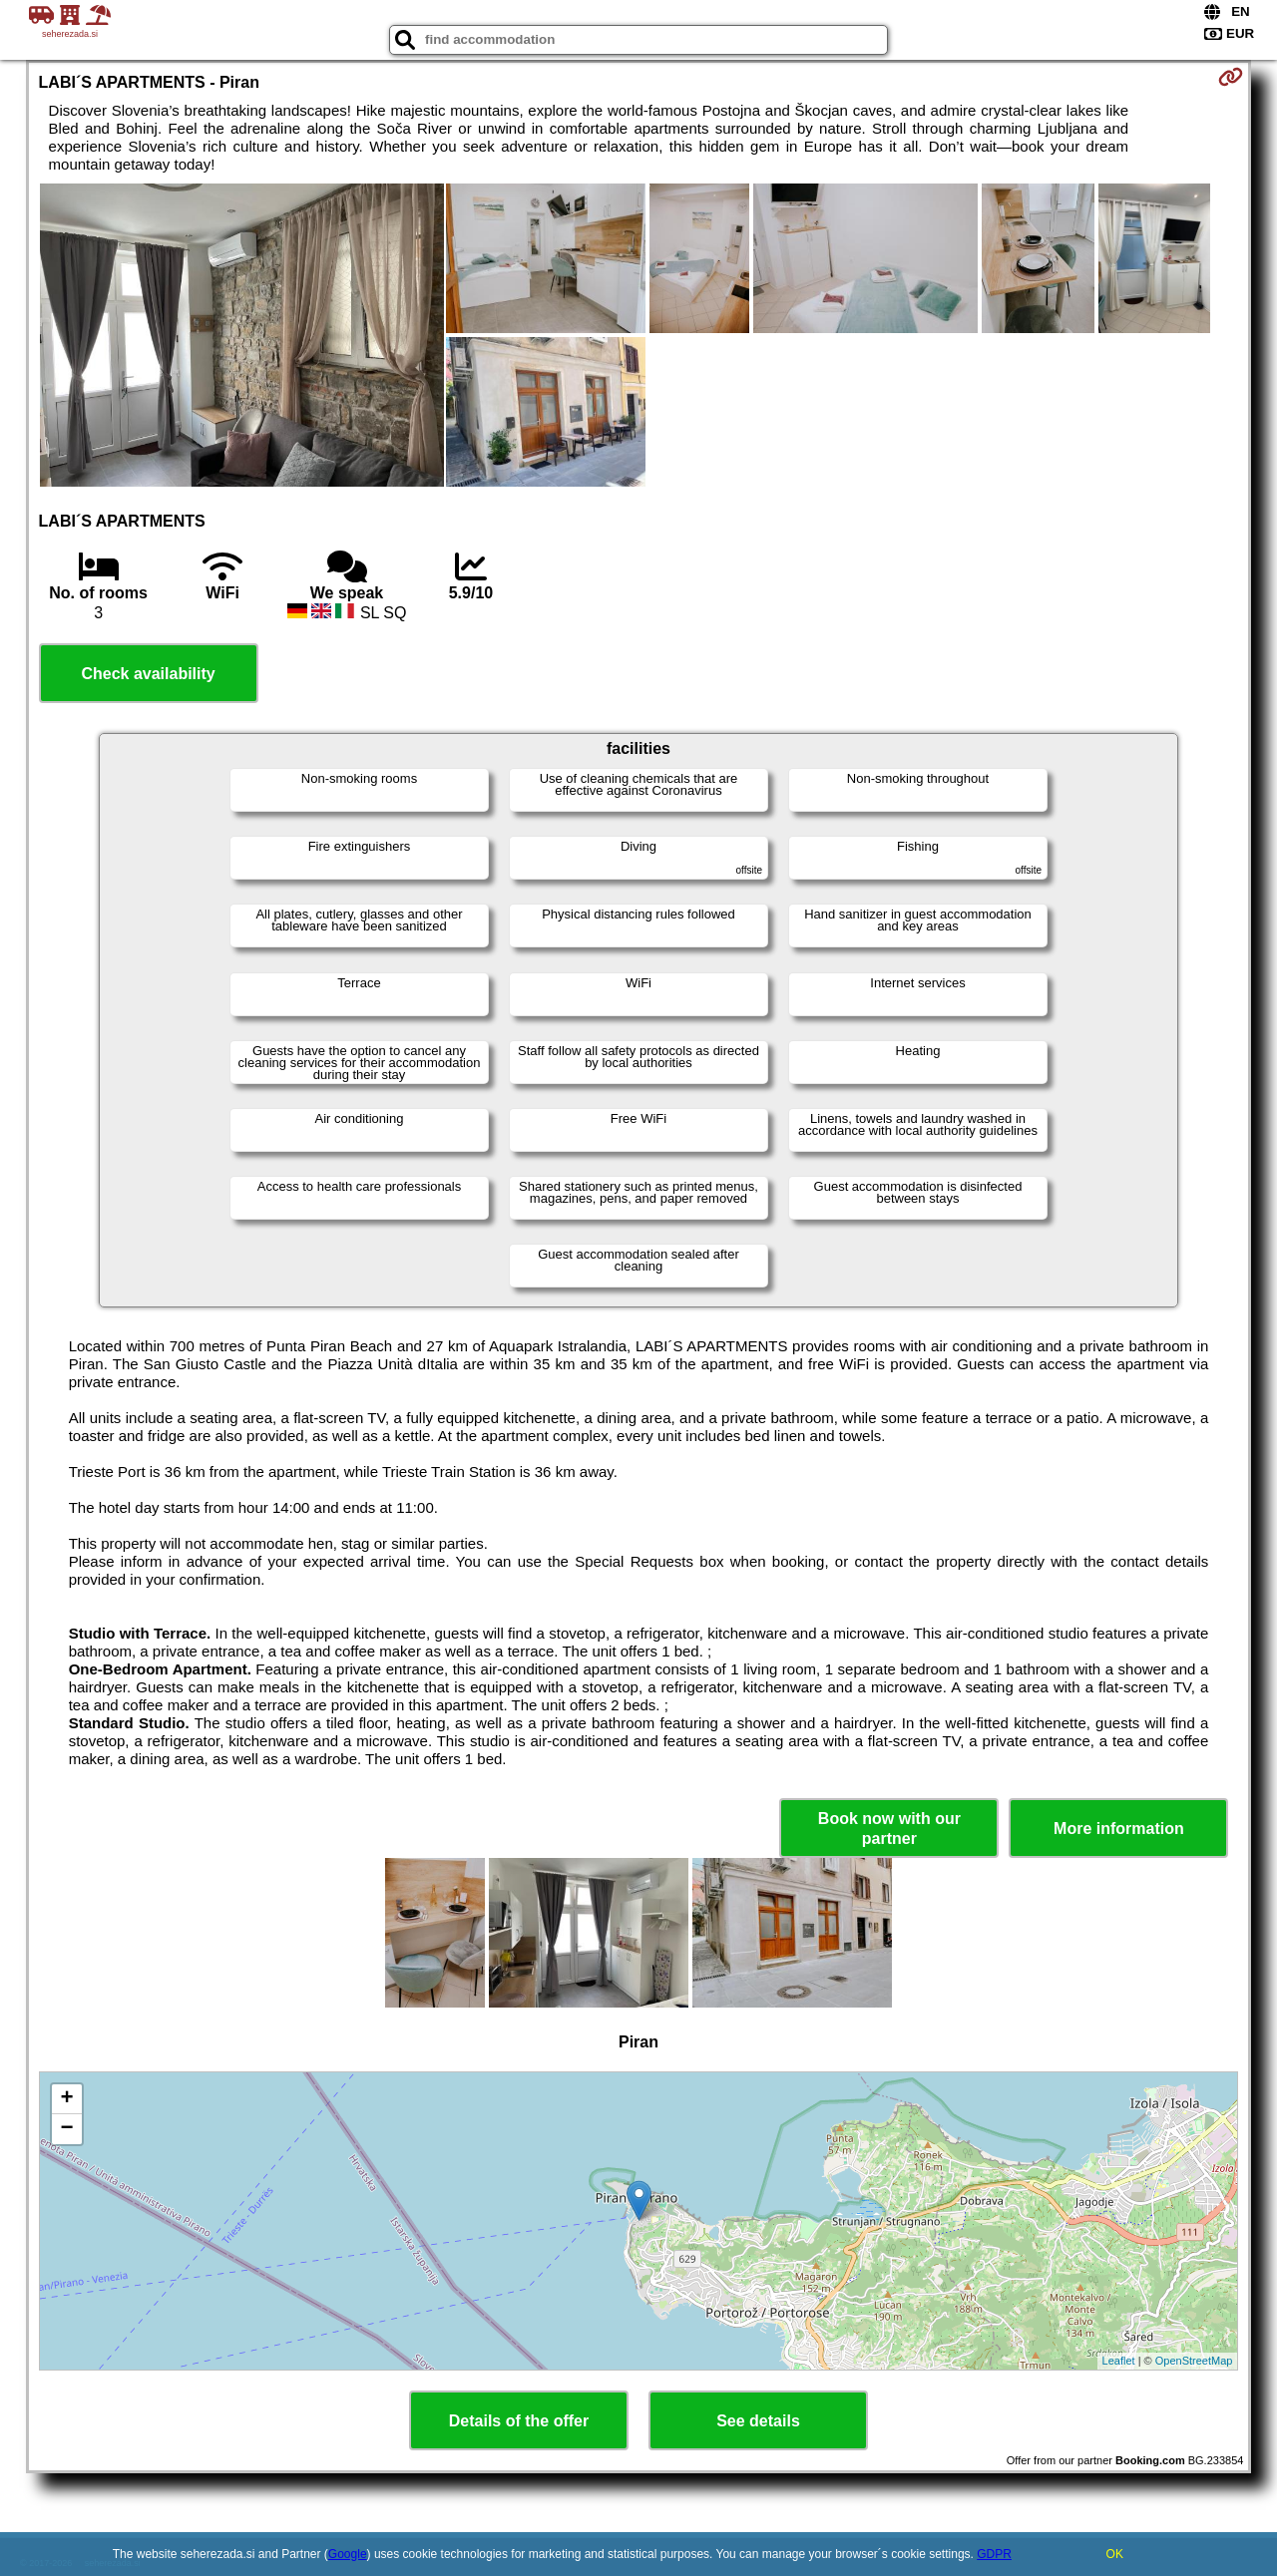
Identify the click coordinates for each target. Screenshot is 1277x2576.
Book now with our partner (889, 1828)
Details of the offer (519, 2420)
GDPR (994, 2554)
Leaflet (1118, 2361)
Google (347, 2554)
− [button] (66, 2129)
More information (1119, 1828)
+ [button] (66, 2099)
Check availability (147, 673)
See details (758, 2420)
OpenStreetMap (1194, 2361)
